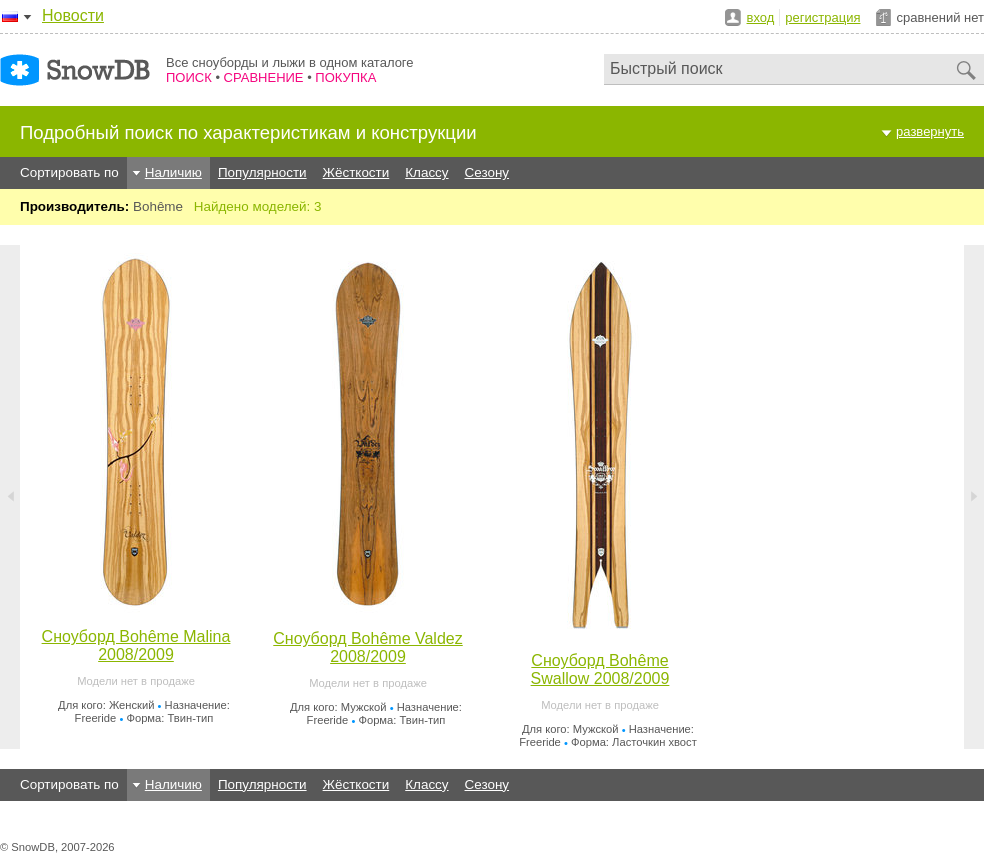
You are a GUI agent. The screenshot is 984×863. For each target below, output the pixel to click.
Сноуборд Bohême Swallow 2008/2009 (600, 669)
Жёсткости (356, 172)
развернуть (930, 131)
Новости (73, 15)
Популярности (262, 172)
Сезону (487, 172)
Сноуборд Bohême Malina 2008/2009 (136, 645)
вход (761, 17)
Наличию (173, 172)
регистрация (822, 17)
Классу (426, 172)
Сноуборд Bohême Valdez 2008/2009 (367, 647)
